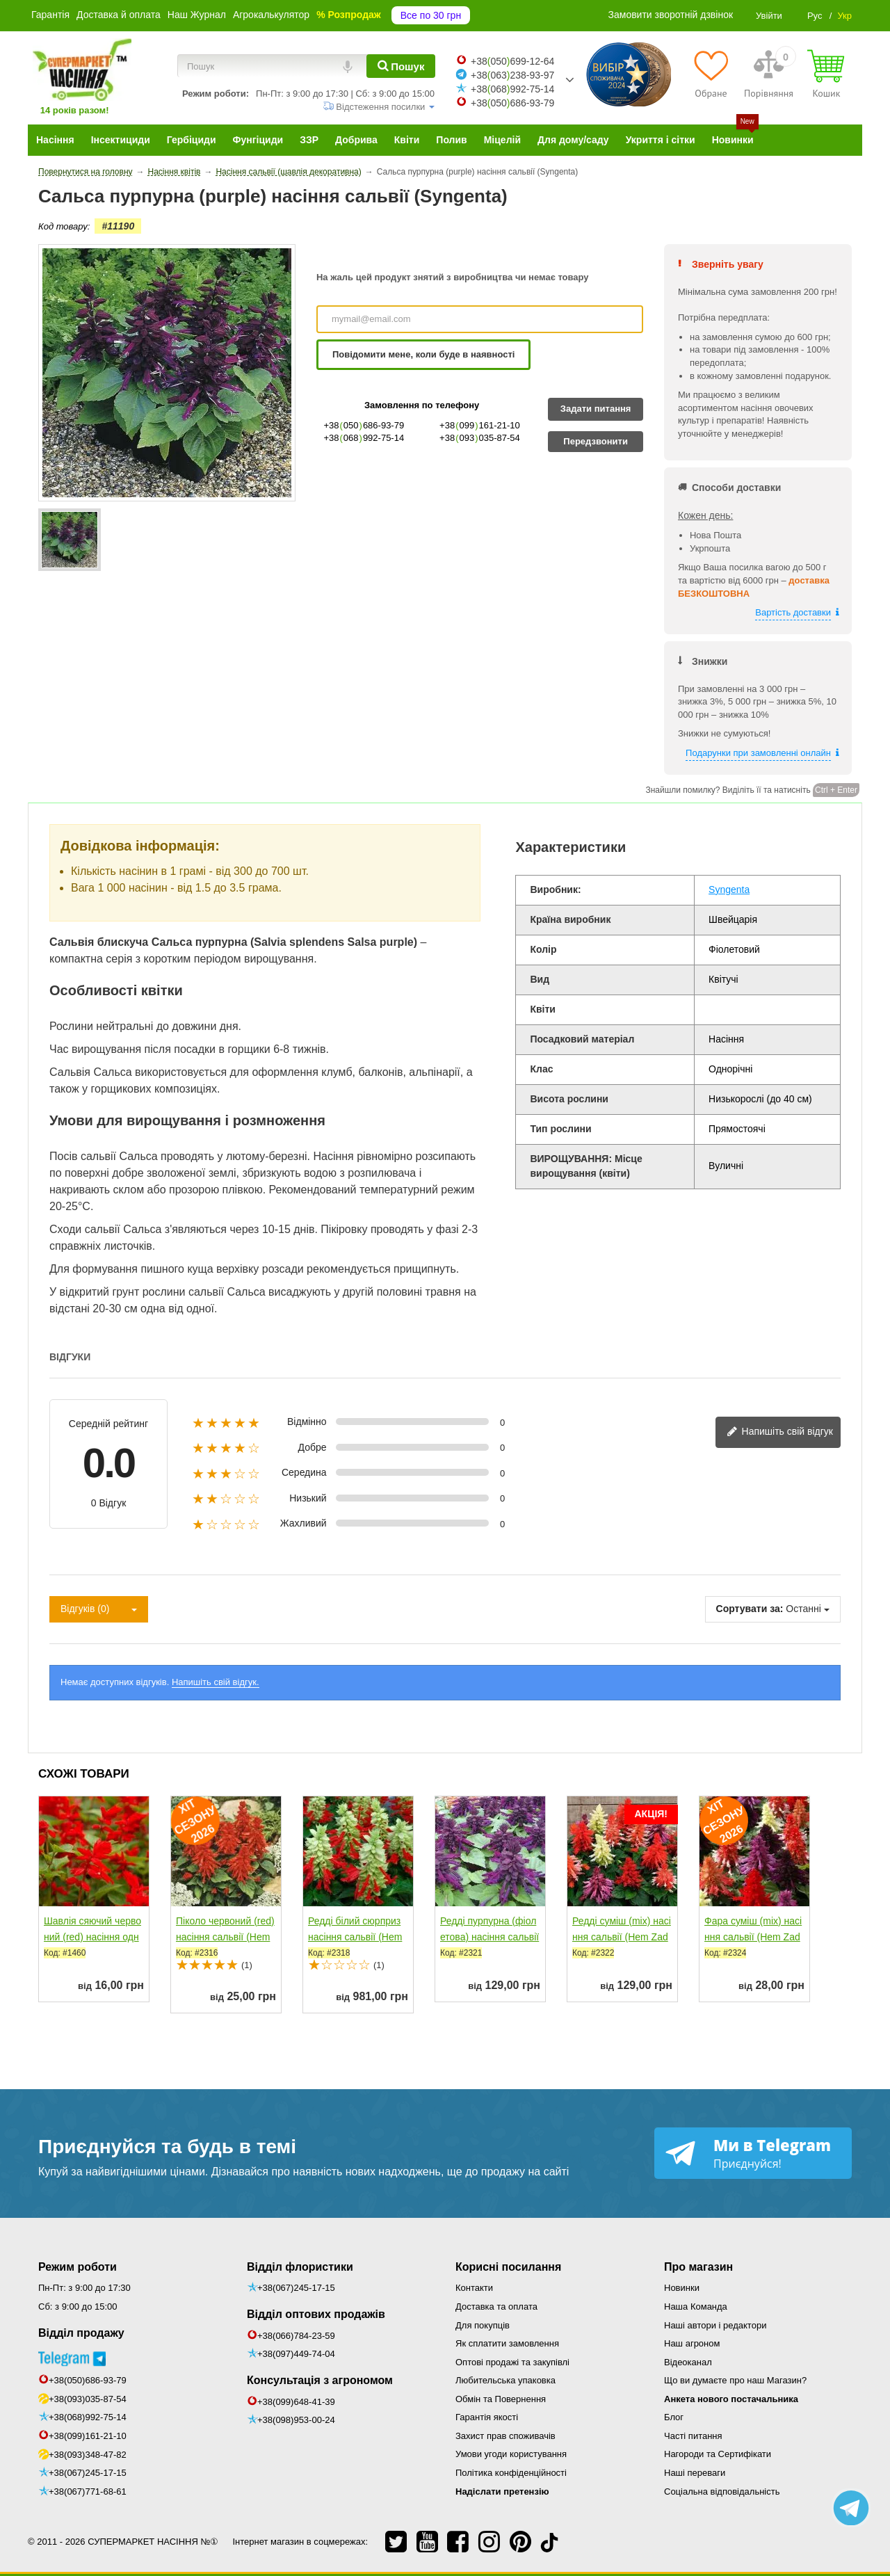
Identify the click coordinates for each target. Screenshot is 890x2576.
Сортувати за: (750, 1608)
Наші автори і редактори (715, 2325)
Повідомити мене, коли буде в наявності (423, 354)
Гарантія (50, 14)
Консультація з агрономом (320, 2380)
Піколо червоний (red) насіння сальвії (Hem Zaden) (225, 1936)
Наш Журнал (197, 14)
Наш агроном (692, 2343)
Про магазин (698, 2267)
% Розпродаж (348, 14)
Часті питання (693, 2436)
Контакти (474, 2288)
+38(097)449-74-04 (296, 2354)
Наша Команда (695, 2306)
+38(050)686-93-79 (88, 2380)
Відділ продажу (81, 2333)
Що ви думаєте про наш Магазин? (735, 2380)
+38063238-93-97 (512, 75)
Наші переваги (694, 2473)
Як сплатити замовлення (507, 2343)
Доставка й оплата (118, 14)
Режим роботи (77, 2267)
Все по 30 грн (430, 15)
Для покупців (482, 2325)
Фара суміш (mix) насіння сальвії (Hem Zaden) (753, 1936)
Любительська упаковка (505, 2380)
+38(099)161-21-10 (88, 2436)
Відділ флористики (300, 2267)
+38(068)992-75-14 (88, 2417)
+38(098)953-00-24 (296, 2420)
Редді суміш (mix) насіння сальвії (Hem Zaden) (621, 1936)
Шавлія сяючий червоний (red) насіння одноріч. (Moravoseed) (92, 1936)
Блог (673, 2417)
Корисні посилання (508, 2267)
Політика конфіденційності (511, 2473)
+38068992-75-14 (512, 89)
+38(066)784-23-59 (296, 2336)
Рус (815, 15)
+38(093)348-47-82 (88, 2454)
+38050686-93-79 (512, 102)
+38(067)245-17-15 (88, 2473)
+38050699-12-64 (512, 61)
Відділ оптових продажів (316, 2314)
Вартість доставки (793, 612)
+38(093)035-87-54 (88, 2399)
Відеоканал (688, 2362)
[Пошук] (400, 66)
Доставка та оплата (496, 2306)
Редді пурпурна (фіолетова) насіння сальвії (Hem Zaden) (489, 1936)
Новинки (681, 2288)
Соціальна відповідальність (721, 2491)
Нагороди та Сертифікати (717, 2454)
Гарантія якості (486, 2417)
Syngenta (729, 889)
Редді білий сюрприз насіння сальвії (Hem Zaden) (355, 1936)
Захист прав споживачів (505, 2436)
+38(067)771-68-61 (88, 2491)
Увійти (769, 15)
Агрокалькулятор (271, 14)
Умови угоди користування (511, 2454)
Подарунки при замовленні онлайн (758, 753)
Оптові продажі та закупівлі (512, 2362)
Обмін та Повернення (500, 2399)
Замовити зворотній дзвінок (671, 14)
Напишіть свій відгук (780, 1432)
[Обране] (711, 74)
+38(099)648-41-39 (296, 2402)
